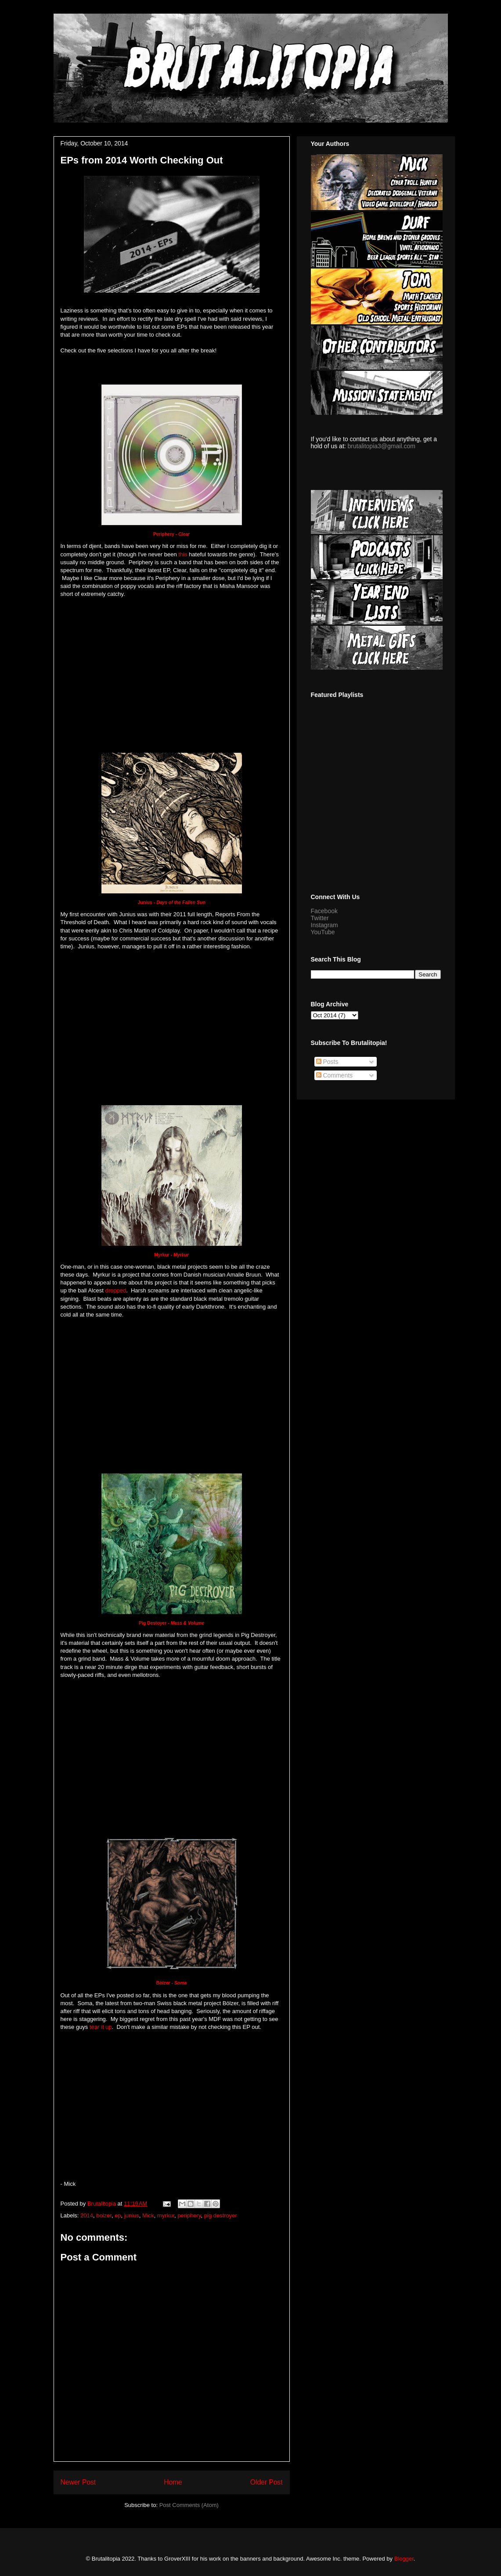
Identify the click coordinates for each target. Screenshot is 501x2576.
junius (131, 2215)
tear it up (101, 2027)
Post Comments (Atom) (189, 2505)
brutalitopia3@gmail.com (381, 446)
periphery (189, 2215)
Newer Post (78, 2482)
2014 (86, 2215)
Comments (334, 1075)
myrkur (165, 2215)
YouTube (323, 932)
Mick (148, 2215)
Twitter (320, 918)
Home (173, 2482)
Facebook (324, 910)
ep (118, 2215)
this (182, 554)
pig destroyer (220, 2215)
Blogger (404, 2558)
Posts (327, 1061)
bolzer (104, 2215)
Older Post (266, 2482)
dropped (115, 1290)
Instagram (324, 925)
